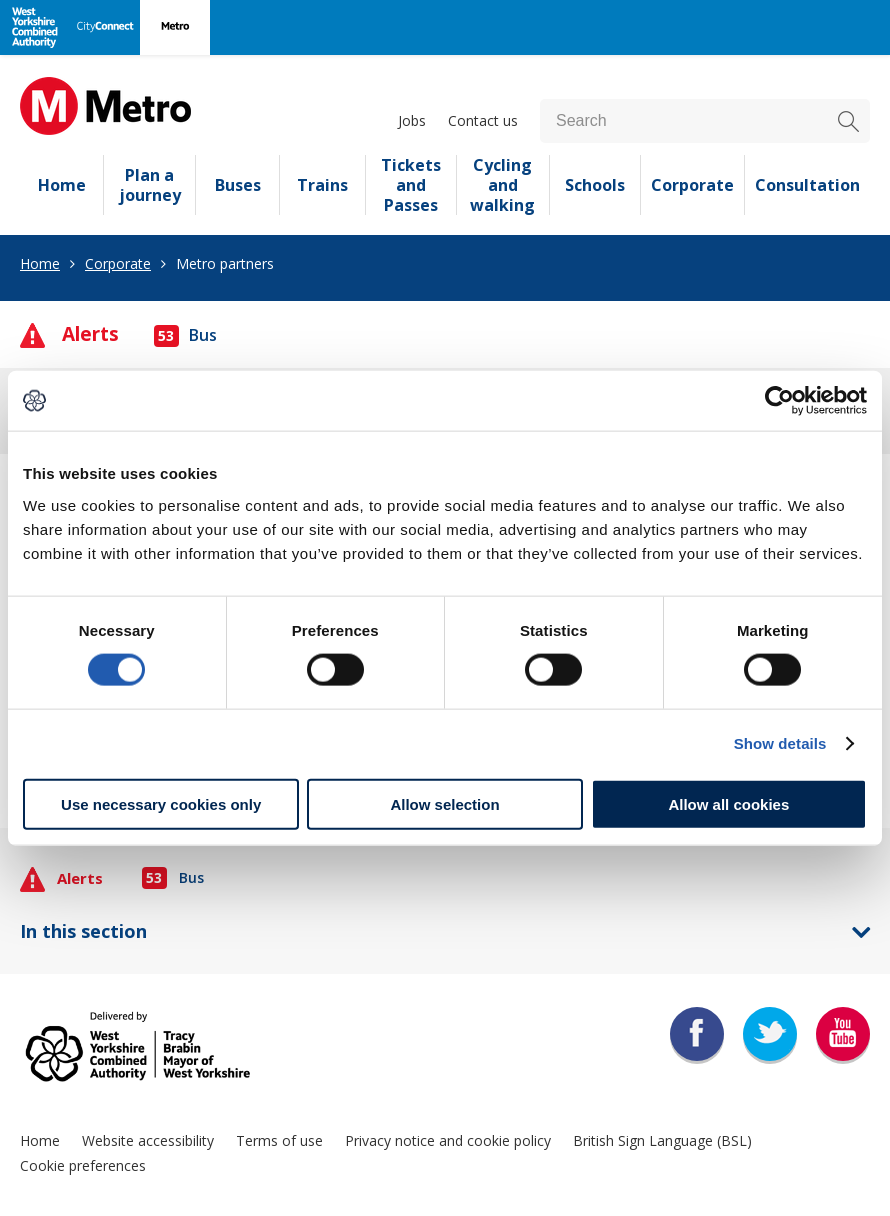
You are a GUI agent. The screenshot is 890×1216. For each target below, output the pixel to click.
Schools (595, 185)
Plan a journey (150, 185)
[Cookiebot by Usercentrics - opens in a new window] (779, 401)
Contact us (483, 120)
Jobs (412, 120)
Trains (322, 185)
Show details (780, 743)
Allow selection (444, 803)
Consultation (807, 185)
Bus (185, 335)
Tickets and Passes (411, 185)
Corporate (692, 185)
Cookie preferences (83, 1165)
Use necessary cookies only (161, 803)
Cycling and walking (502, 185)
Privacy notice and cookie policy (448, 1140)
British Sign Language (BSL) (662, 1140)
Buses (238, 185)
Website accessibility (148, 1140)
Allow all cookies (728, 803)
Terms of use (279, 1140)
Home (62, 185)
